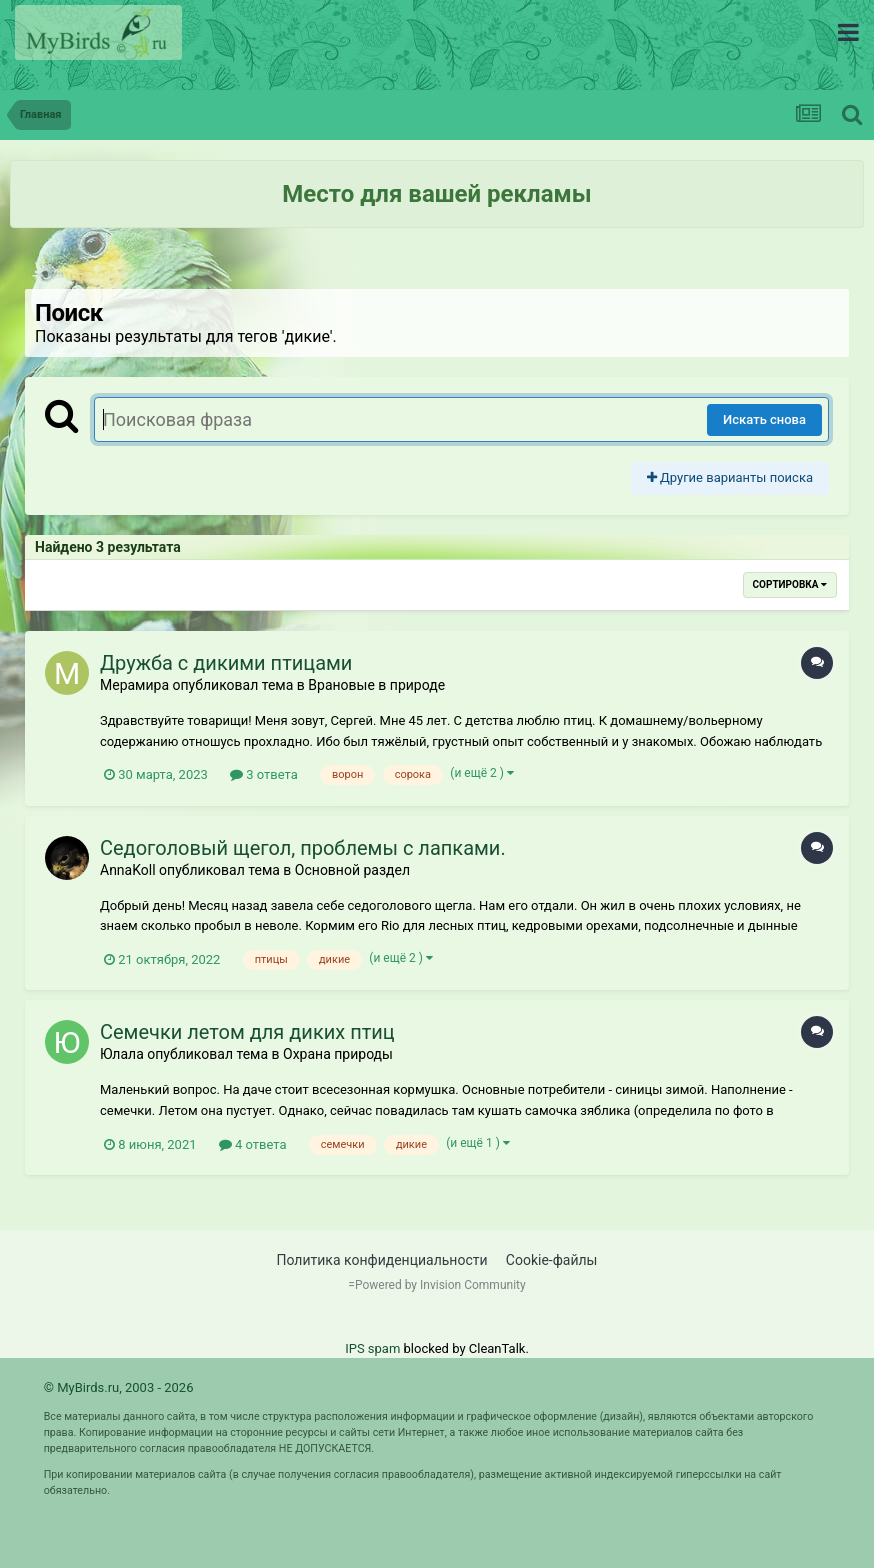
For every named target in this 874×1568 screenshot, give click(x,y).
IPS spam (372, 1348)
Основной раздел (352, 870)
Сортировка (790, 584)
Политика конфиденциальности (382, 1260)
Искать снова (764, 419)
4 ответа (253, 1144)
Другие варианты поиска (730, 477)
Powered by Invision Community (440, 1285)
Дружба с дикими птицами (226, 663)
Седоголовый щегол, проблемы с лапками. (303, 848)
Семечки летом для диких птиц (247, 1032)
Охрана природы (338, 1054)
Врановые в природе (376, 685)
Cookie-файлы (552, 1260)
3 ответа (264, 774)
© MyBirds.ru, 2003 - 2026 (119, 1387)
